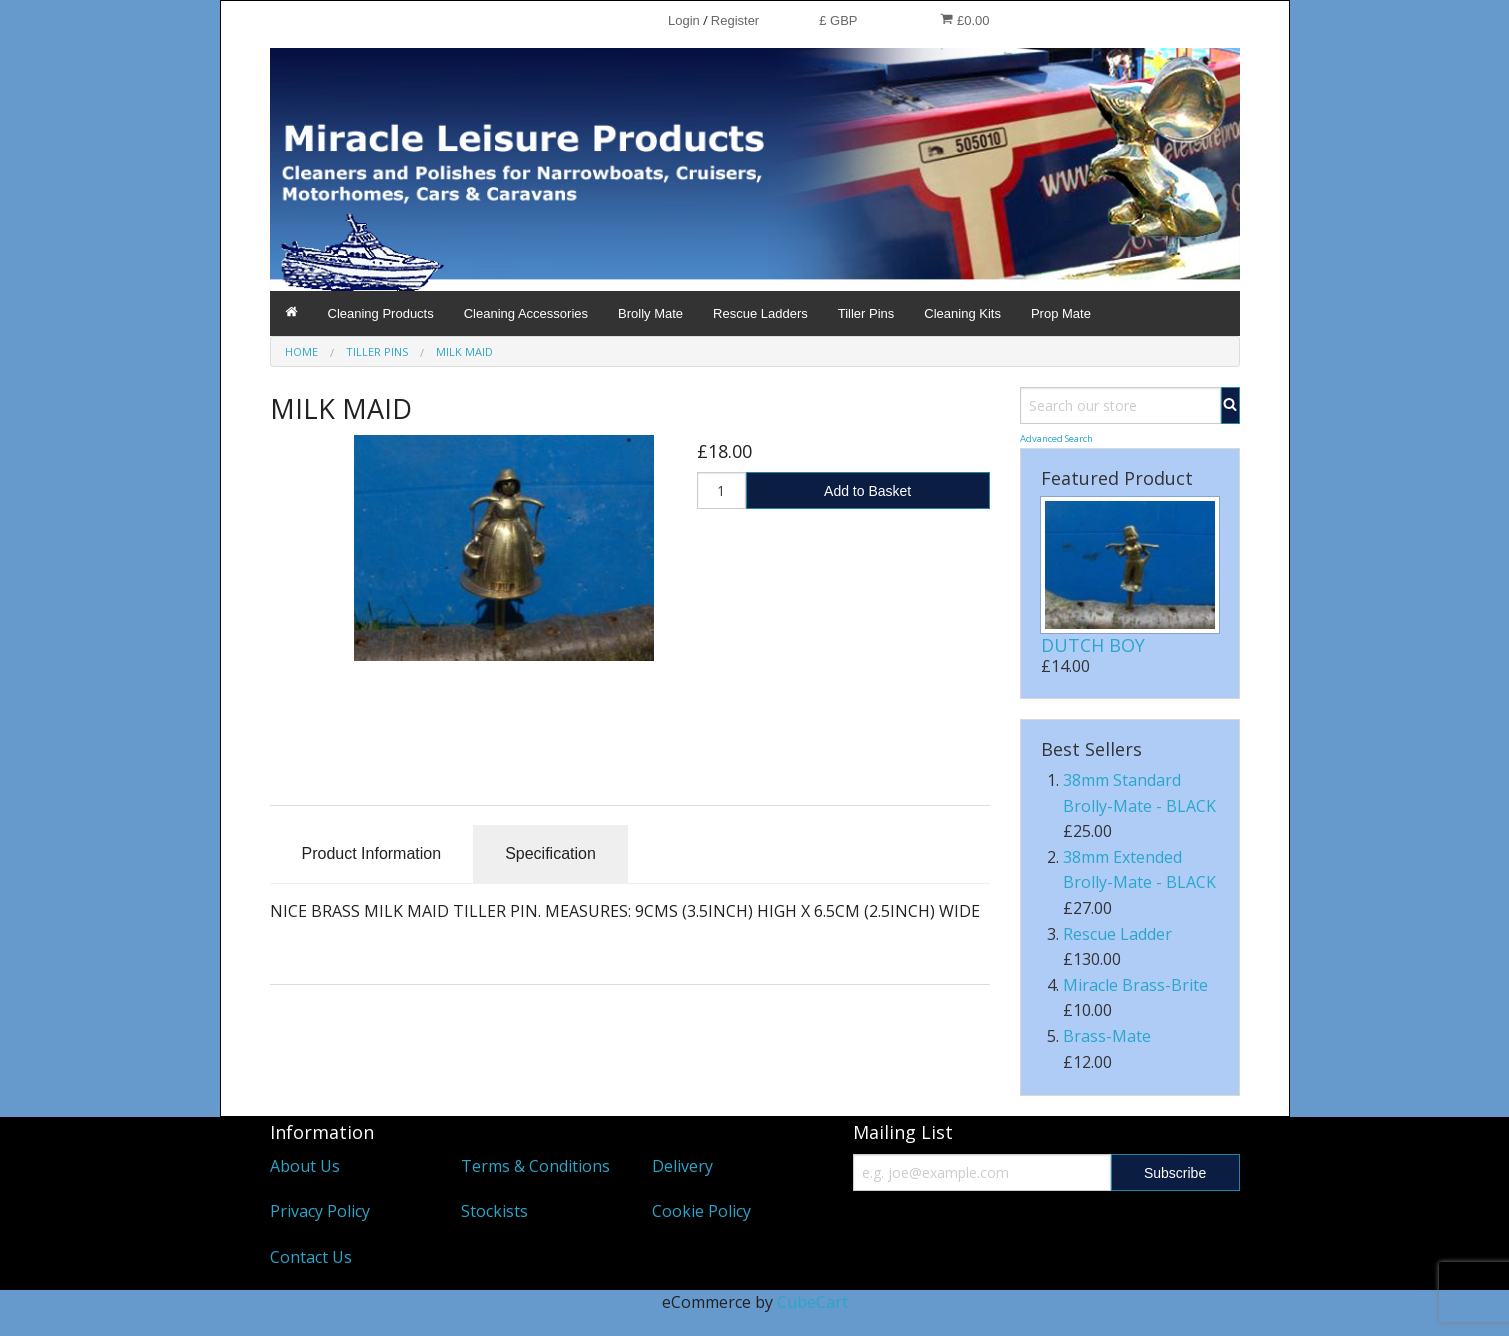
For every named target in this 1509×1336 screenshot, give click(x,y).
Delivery (682, 1166)
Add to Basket (867, 491)
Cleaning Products (381, 313)
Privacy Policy (320, 1211)
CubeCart (812, 1302)
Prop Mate (1061, 313)
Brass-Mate (1107, 1036)
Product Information (372, 853)
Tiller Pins (866, 313)
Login (684, 20)
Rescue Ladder (1117, 934)
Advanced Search (1056, 438)
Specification (550, 853)
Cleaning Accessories (526, 313)
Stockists (494, 1211)
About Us (305, 1166)
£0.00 (964, 20)
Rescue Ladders (760, 313)
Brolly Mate (650, 313)
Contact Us (311, 1257)
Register (735, 20)
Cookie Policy (701, 1211)
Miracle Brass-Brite (1135, 985)
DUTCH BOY (1093, 645)
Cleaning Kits (962, 313)
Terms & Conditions (535, 1166)
